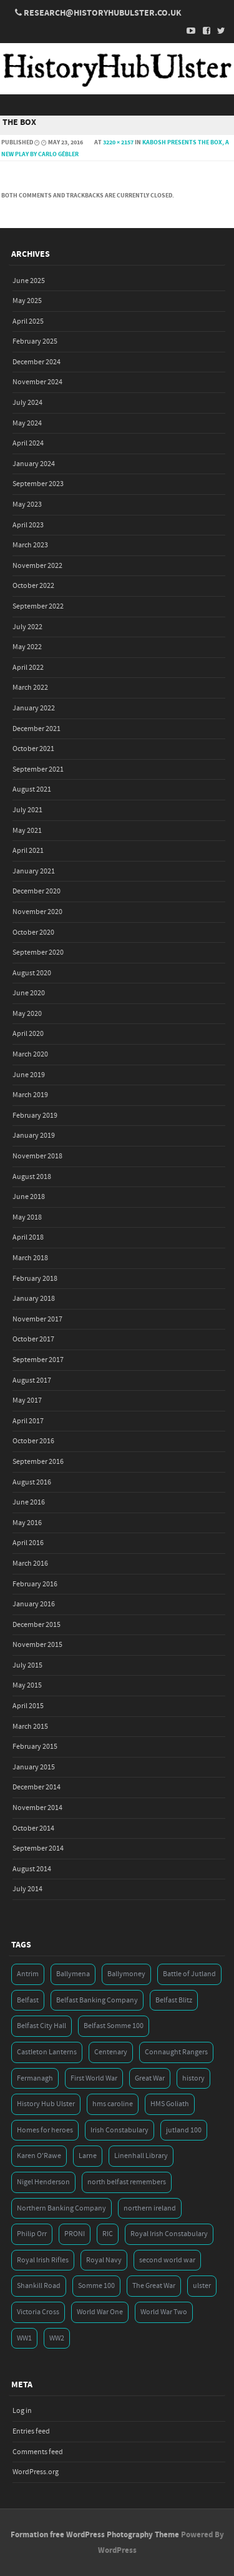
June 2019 (28, 1075)
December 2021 (36, 729)
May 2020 (27, 1013)
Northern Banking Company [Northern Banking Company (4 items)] (61, 2208)
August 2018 (31, 1176)
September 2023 (38, 484)
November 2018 (37, 1156)
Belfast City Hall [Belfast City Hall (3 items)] (41, 2026)
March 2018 (30, 1258)
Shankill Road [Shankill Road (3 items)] (39, 2285)
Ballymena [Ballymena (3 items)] (73, 1974)
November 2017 (37, 1319)
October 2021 (33, 748)
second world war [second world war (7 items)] (167, 2260)
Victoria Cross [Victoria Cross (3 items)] (38, 2312)
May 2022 (27, 647)
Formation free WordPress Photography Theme (95, 2534)
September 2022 (38, 606)
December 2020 (36, 891)
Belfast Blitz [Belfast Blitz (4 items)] (173, 2000)
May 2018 (27, 1217)
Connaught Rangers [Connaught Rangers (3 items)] (176, 2052)
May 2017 (27, 1400)
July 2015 (27, 1665)
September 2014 (38, 1848)
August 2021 (31, 789)
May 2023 (27, 504)
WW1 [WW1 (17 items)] (24, 2338)
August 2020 (31, 973)
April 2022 (28, 667)
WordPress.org (35, 2472)
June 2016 (28, 1502)
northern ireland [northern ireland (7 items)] (150, 2208)
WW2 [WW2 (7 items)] (56, 2338)
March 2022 (30, 687)
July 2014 (27, 1889)
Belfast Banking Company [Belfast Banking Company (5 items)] (97, 2000)
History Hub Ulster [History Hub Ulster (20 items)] (46, 2104)
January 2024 (33, 464)
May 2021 (27, 830)
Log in (22, 2410)
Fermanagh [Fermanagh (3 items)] (35, 2078)
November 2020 (37, 912)
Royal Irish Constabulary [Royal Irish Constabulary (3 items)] (169, 2234)
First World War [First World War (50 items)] (94, 2078)
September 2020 (38, 952)
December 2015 (36, 1624)
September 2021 (38, 769)
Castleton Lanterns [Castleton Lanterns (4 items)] (47, 2052)
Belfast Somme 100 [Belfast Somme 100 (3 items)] (114, 2026)
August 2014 (31, 1869)
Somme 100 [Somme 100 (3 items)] (96, 2285)
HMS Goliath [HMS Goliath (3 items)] (169, 2104)
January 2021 (33, 871)
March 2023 (30, 545)
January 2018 (33, 1298)
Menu (117, 105)
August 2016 (31, 1482)
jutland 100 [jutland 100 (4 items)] (184, 2130)
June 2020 (28, 993)
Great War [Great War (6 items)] (150, 2078)
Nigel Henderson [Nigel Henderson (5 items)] (43, 2182)
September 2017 (38, 1360)
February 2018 (34, 1278)
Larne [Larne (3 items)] (88, 2156)
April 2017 (28, 1421)
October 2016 (33, 1441)
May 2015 (27, 1685)
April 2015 (28, 1706)
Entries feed (31, 2431)
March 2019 (30, 1095)
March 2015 (30, 1726)
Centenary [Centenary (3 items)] (110, 2052)
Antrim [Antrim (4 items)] (28, 1974)
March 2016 (30, 1563)
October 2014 (33, 1828)
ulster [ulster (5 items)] (202, 2285)
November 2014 (37, 1808)
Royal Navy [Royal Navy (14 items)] (104, 2260)
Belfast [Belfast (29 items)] (28, 2000)
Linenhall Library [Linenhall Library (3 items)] (141, 2156)
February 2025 (34, 341)
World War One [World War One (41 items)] (100, 2312)
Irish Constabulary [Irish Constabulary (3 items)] (119, 2130)
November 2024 (37, 382)
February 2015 (34, 1746)
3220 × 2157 (118, 142)
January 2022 (33, 708)
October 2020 (33, 932)
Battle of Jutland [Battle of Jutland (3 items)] (189, 1974)
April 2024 (28, 443)
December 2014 (36, 1787)
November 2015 (37, 1644)
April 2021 (28, 850)
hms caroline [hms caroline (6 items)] (112, 2104)
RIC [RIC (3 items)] (107, 2234)
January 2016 (33, 1604)
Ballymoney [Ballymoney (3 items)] (126, 1974)
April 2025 (28, 321)
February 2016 (34, 1584)
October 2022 (33, 585)
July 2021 (27, 810)
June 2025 (28, 281)
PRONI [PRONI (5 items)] (74, 2234)
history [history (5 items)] (193, 2078)
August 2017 (31, 1380)
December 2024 (36, 362)
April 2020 (28, 1033)
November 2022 (37, 565)
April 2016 (28, 1543)
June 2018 (28, 1196)
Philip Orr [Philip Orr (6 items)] (32, 2234)
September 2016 (38, 1461)
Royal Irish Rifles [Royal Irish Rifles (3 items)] (43, 2260)
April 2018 (28, 1237)
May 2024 (27, 423)
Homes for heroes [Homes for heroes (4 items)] (45, 2130)
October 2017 (33, 1339)
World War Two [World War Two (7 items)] (163, 2312)
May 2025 (27, 301)
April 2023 (28, 525)
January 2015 (33, 1767)
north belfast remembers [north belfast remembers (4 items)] (126, 2182)
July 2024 (27, 402)
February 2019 (34, 1115)
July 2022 (27, 627)
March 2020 (30, 1054)
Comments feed (37, 2452)
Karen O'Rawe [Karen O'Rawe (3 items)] (39, 2156)
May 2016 (27, 1523)
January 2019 (33, 1135)
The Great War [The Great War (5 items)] (153, 2285)
